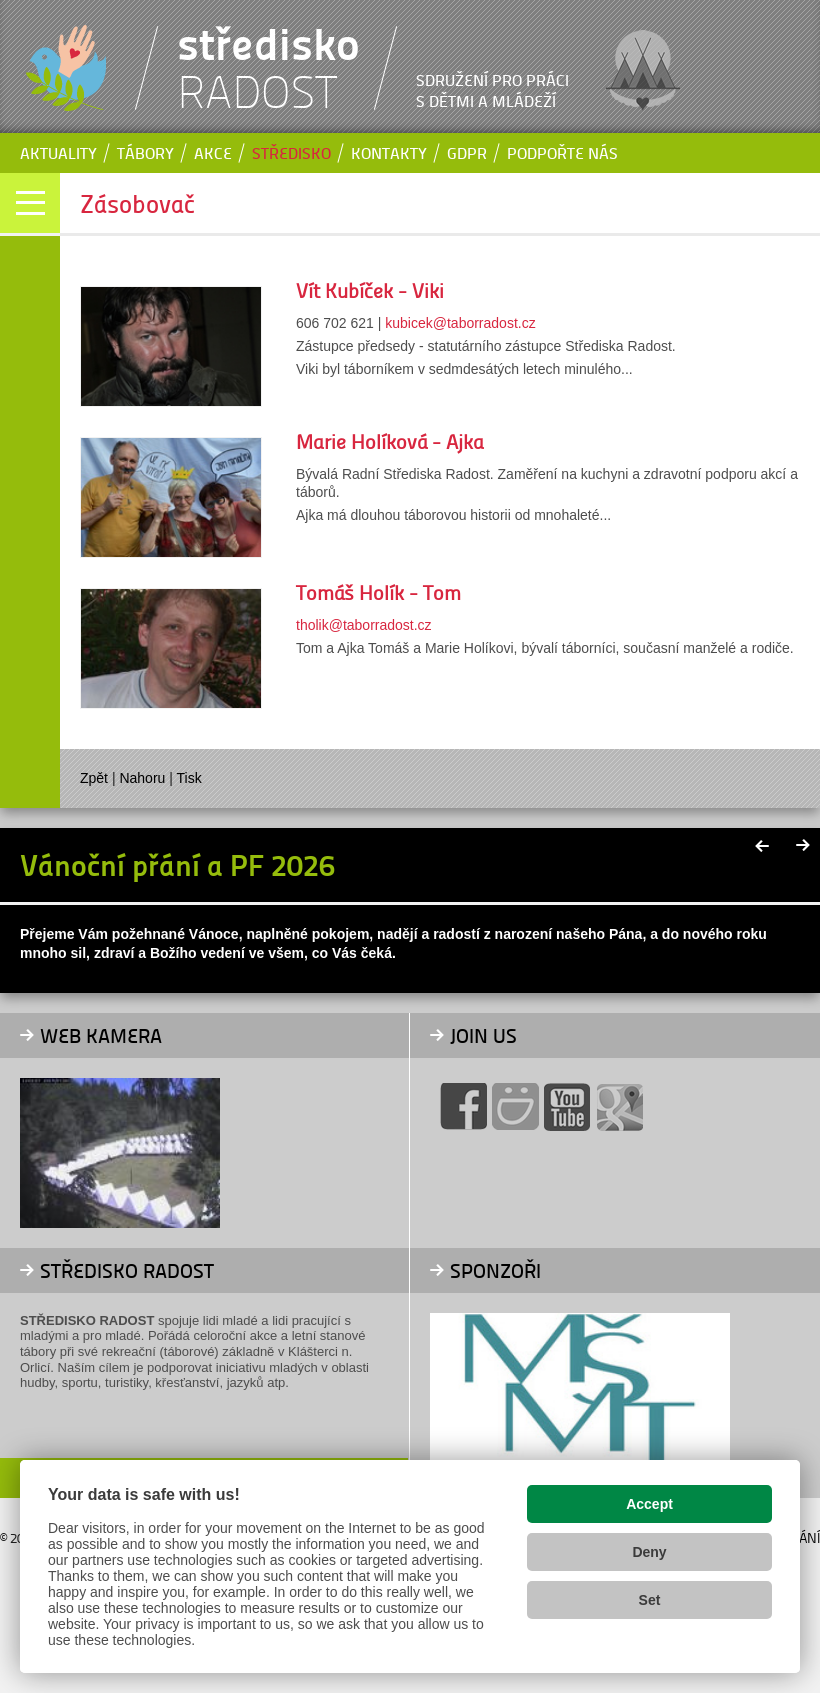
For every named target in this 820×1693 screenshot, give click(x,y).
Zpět (94, 778)
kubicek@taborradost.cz (460, 323)
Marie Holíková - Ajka (390, 441)
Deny (649, 1552)
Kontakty (389, 152)
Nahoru (142, 778)
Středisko (291, 152)
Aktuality (58, 152)
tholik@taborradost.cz (364, 625)
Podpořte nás (562, 152)
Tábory (145, 152)
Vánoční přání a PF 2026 (177, 864)
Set (650, 1600)
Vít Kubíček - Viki (370, 290)
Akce (213, 152)
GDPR (467, 152)
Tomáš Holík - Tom (378, 592)
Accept (649, 1504)
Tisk (189, 778)
